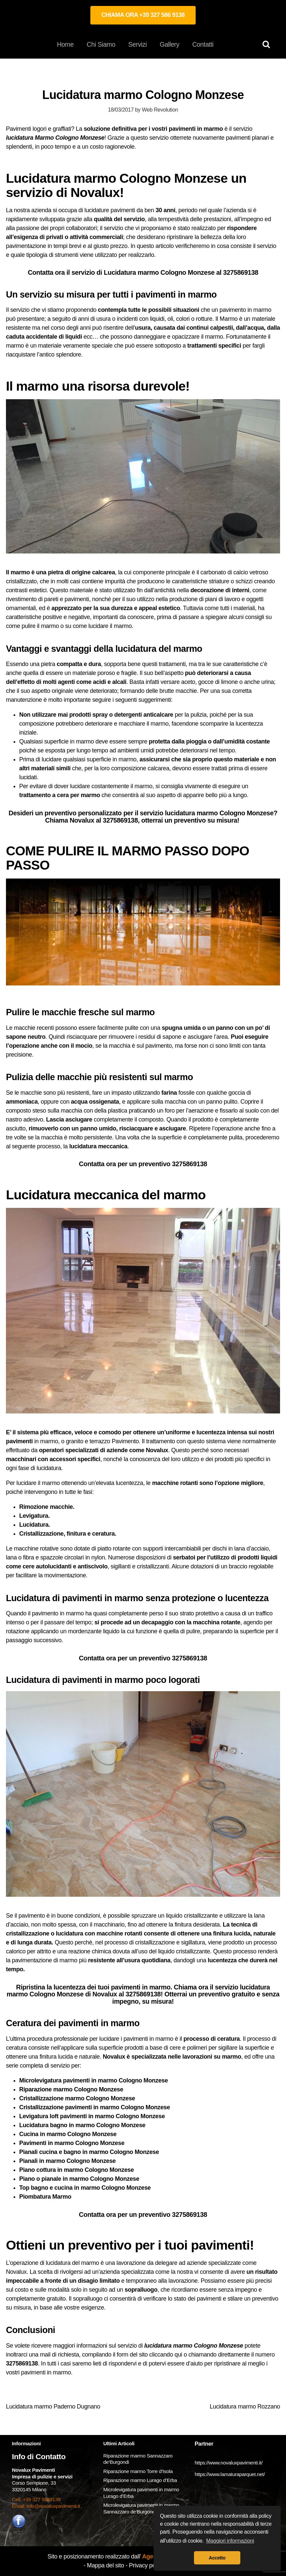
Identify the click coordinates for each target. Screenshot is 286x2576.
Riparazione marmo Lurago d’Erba (140, 2480)
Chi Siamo (101, 44)
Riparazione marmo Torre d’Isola (138, 2471)
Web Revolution (160, 110)
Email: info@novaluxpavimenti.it (46, 2506)
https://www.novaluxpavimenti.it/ (228, 2462)
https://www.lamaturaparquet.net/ (230, 2474)
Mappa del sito (105, 2565)
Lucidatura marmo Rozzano (245, 2406)
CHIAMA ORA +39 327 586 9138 (143, 15)
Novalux (16, 2271)
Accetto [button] (217, 2557)
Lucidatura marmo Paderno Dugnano (53, 2406)
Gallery (169, 44)
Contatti (203, 44)
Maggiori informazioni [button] (230, 2541)
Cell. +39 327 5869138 (36, 2499)
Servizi (137, 44)
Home (65, 44)
